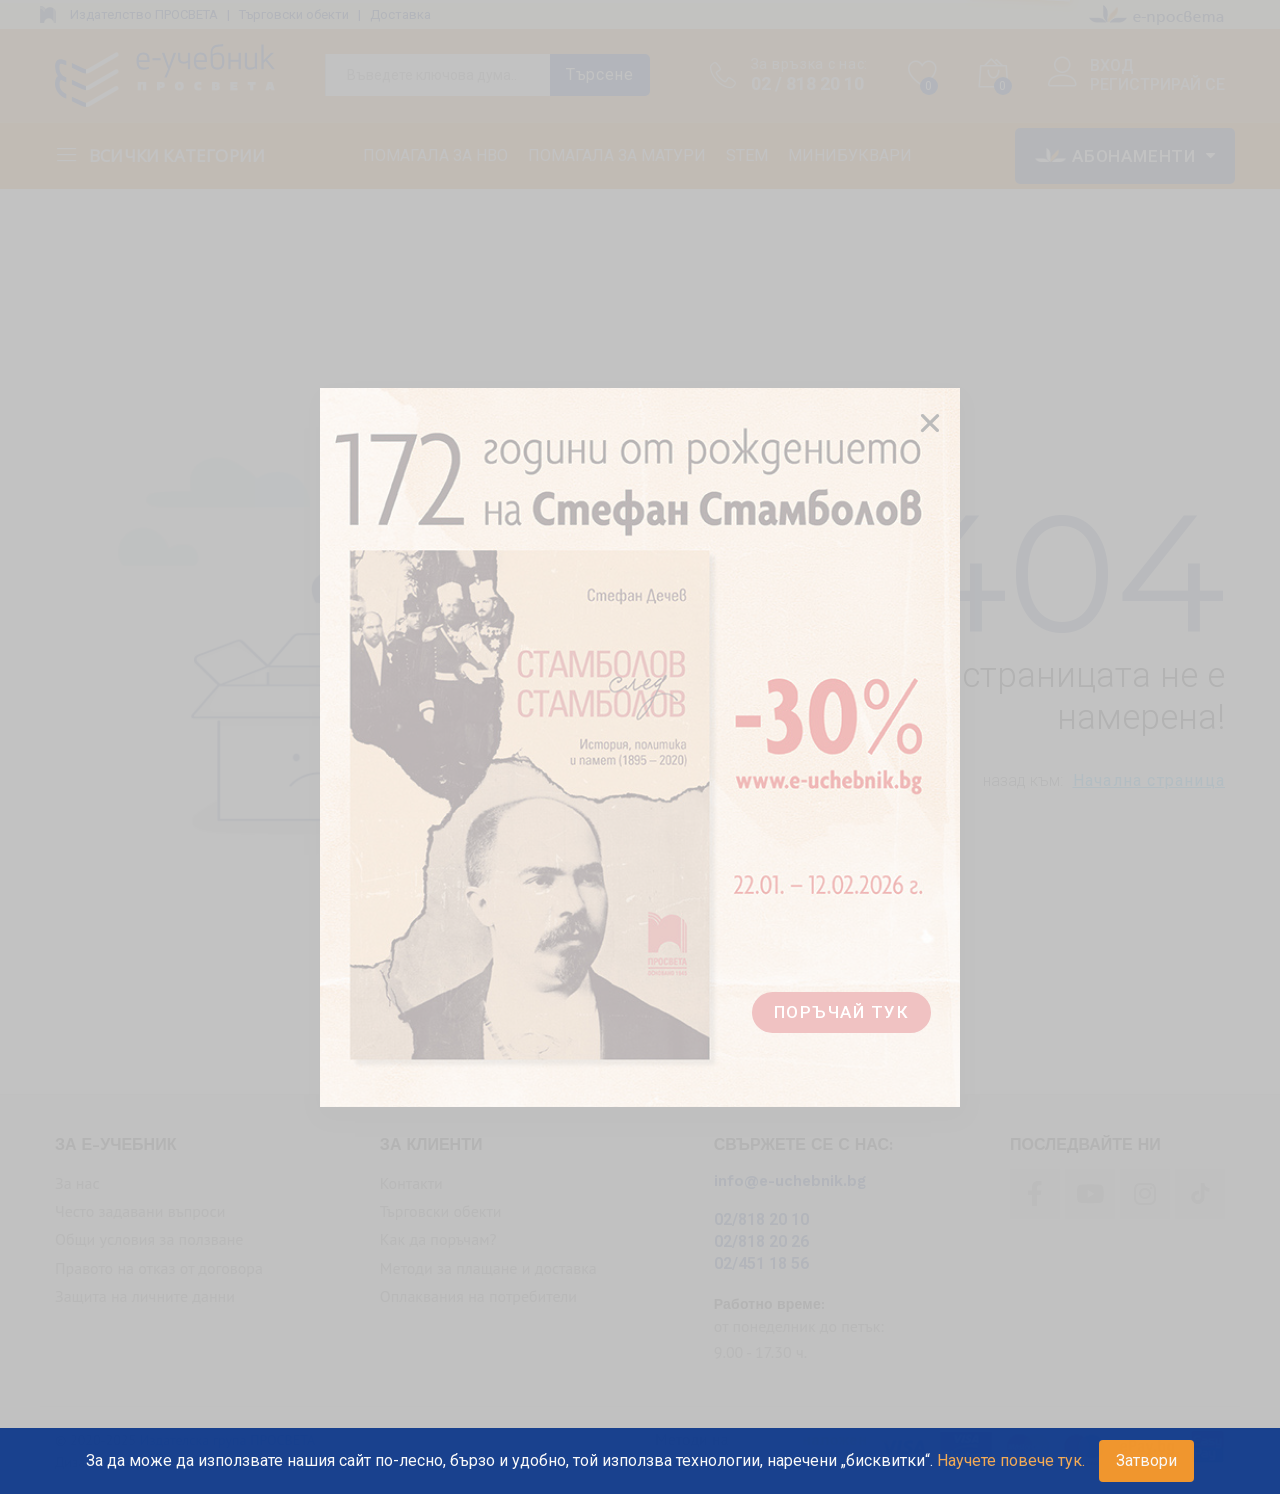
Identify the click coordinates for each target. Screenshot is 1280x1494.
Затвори (1146, 1460)
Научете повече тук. (1011, 1460)
